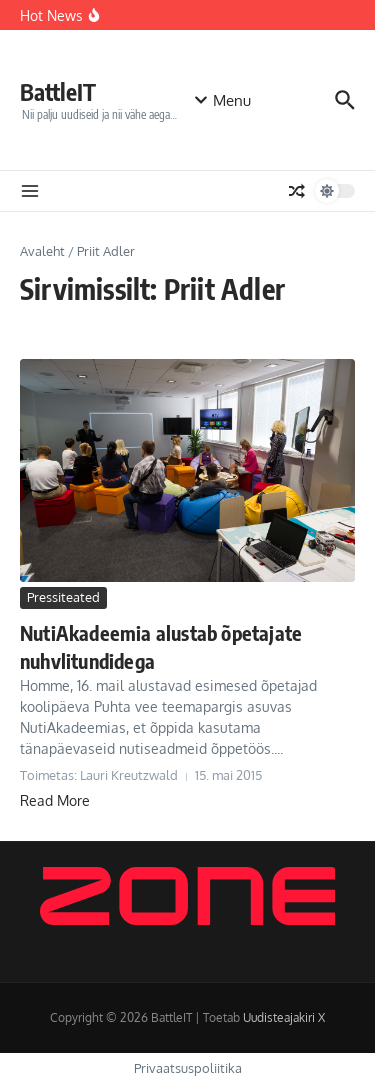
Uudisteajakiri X (284, 1017)
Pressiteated (63, 597)
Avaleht (42, 251)
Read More (55, 800)
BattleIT (58, 91)
